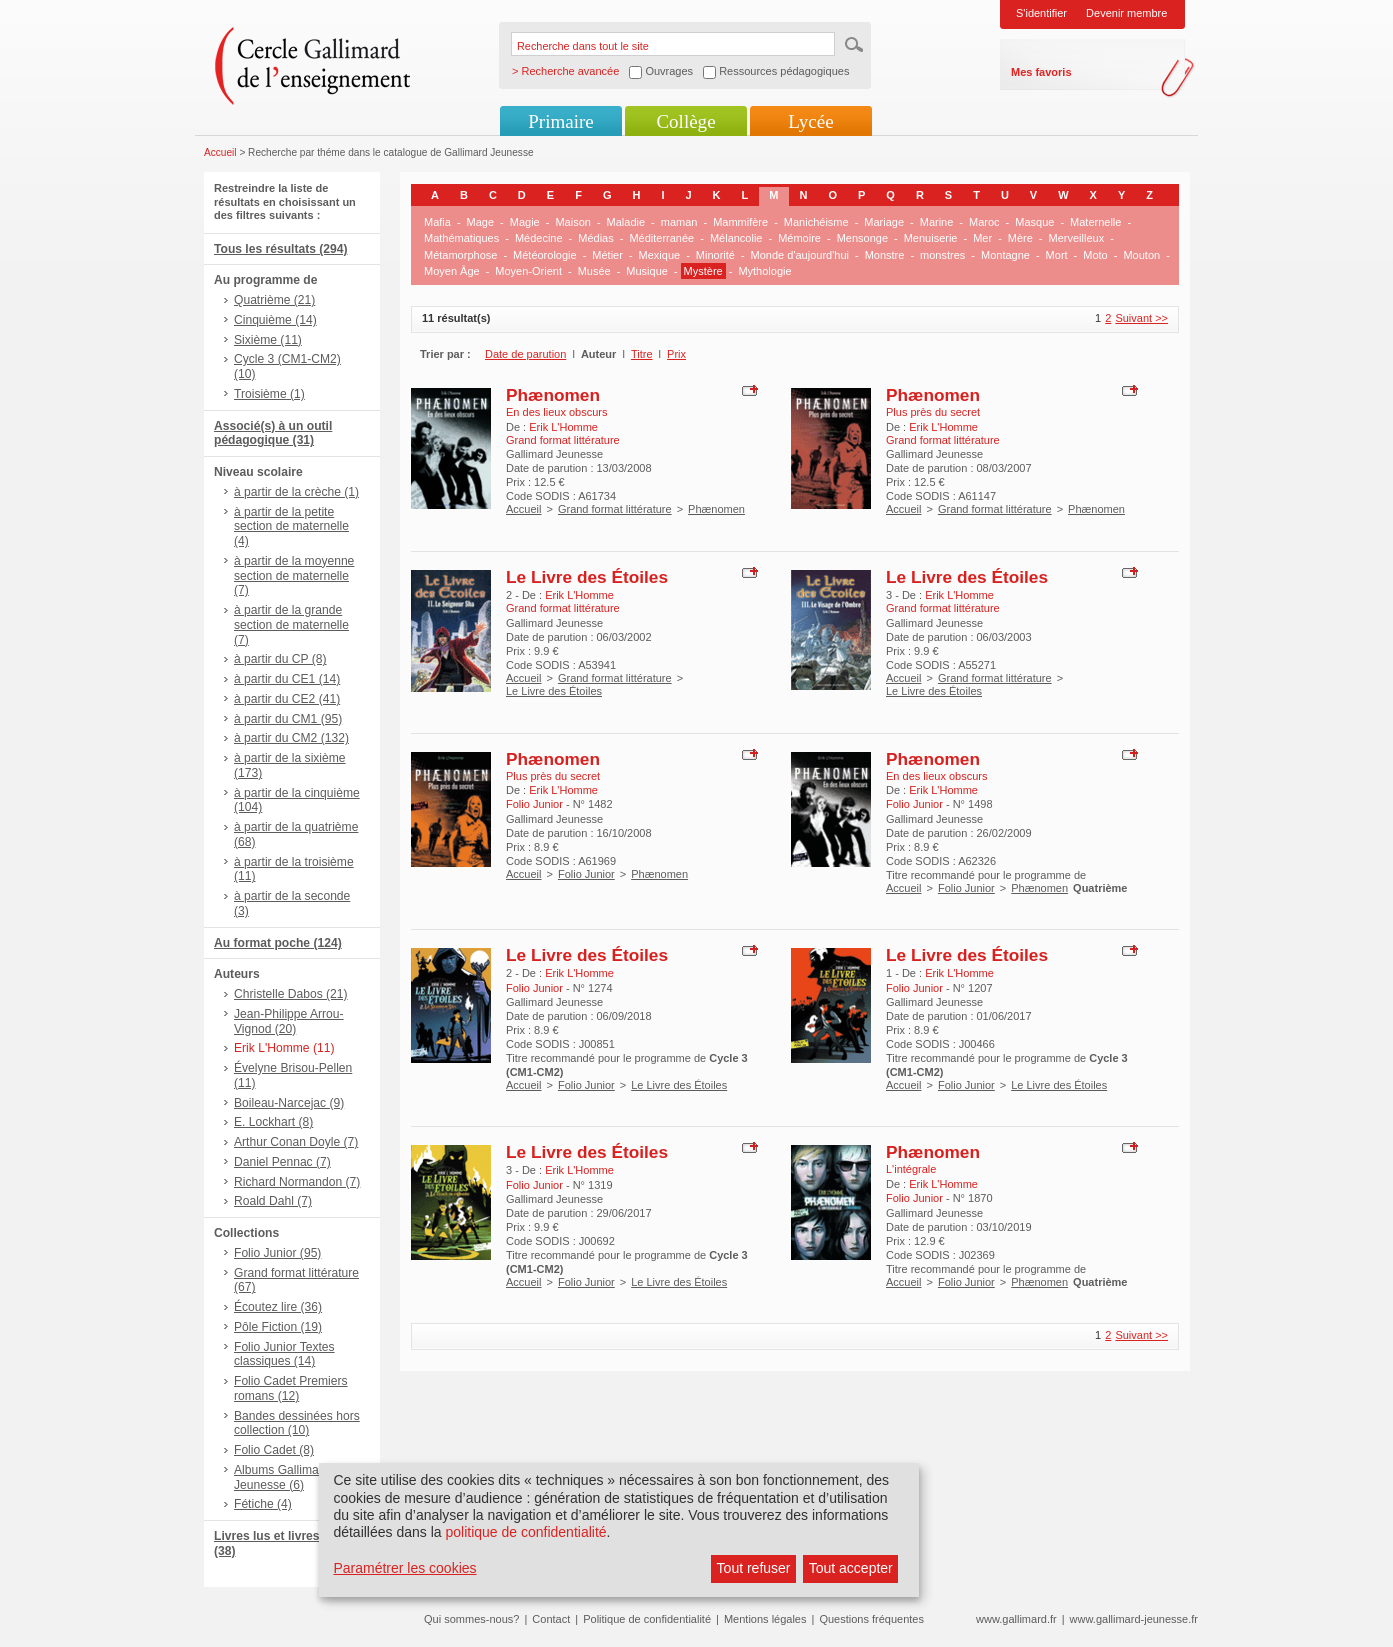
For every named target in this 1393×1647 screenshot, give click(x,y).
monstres (942, 255)
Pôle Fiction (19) (278, 1327)
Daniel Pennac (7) (282, 1162)
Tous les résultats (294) (281, 249)
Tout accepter (851, 1568)
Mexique (660, 255)
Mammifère (740, 222)
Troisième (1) (269, 394)
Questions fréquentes (871, 1619)
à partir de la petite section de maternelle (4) (291, 527)
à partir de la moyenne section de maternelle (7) (294, 576)
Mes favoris (1041, 72)
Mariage (884, 222)
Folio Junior (586, 874)
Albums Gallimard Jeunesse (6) (281, 1477)
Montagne (1005, 255)
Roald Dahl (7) (273, 1201)
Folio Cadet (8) (274, 1450)
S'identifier (1041, 13)
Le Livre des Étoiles (587, 577)
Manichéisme (816, 222)
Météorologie (545, 255)
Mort (1057, 255)
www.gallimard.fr (1016, 1619)
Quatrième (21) (274, 300)
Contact (551, 1619)
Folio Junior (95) (277, 1253)
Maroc (984, 222)
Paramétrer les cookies (404, 1568)
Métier (607, 255)
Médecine (539, 238)
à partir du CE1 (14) (287, 679)
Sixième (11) (268, 340)
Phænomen (553, 395)
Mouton (1141, 255)
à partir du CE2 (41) (287, 699)
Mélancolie (736, 238)
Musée (594, 271)
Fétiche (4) (263, 1504)
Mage (481, 222)
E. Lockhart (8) (273, 1122)
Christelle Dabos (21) (291, 994)
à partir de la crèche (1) (296, 492)
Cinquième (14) (275, 320)
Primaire (560, 121)
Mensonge (862, 238)
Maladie (626, 222)
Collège (685, 121)
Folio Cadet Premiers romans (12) (291, 1388)
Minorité (715, 255)
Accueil (220, 152)
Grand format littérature (615, 509)
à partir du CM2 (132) (291, 738)
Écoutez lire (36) (278, 1307)
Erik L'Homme (563, 427)
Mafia (437, 222)
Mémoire (799, 238)
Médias (595, 238)
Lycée (810, 121)
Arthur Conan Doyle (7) (296, 1142)
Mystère (703, 271)
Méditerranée (661, 238)
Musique (647, 271)
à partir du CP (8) (280, 659)
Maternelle (1095, 222)
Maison (572, 222)
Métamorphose (460, 255)
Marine (937, 222)
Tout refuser (754, 1568)
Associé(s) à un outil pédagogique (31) (273, 433)
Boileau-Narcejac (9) (289, 1103)
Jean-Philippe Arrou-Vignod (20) (289, 1021)
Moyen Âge (452, 271)
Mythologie (764, 271)
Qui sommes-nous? (471, 1619)
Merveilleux (1077, 238)
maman (679, 222)
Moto (1095, 255)
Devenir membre (1126, 13)
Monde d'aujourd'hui (800, 255)
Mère (1020, 238)
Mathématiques (461, 238)
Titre (642, 354)
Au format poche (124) (278, 943)
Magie (525, 222)
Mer (982, 238)
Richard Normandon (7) (297, 1182)
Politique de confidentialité (647, 1619)
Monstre (885, 255)
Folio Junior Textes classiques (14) (284, 1354)
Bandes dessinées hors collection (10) (297, 1423)
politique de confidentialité (525, 1532)
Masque (1034, 222)
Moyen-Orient (528, 271)
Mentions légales (765, 1619)
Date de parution (525, 354)
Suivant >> (1141, 318)
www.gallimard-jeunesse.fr (1134, 1619)
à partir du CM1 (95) (288, 719)
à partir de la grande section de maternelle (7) (291, 625)
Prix (676, 354)
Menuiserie (931, 238)
